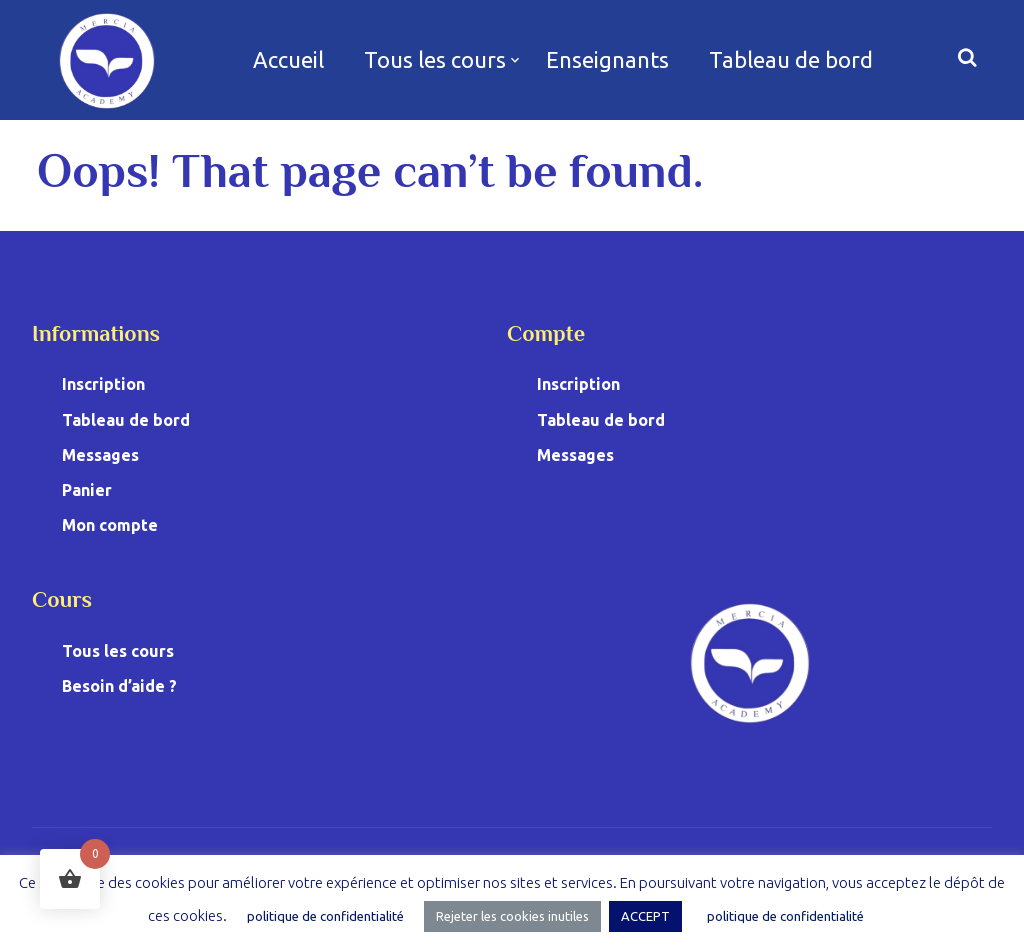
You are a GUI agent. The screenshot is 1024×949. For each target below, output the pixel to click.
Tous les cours (435, 59)
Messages (100, 455)
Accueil (288, 59)
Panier (87, 490)
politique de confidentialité (325, 916)
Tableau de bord (791, 59)
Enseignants (607, 59)
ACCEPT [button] (645, 916)
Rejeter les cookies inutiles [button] (512, 916)
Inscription (103, 384)
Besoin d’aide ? (119, 686)
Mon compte (110, 525)
